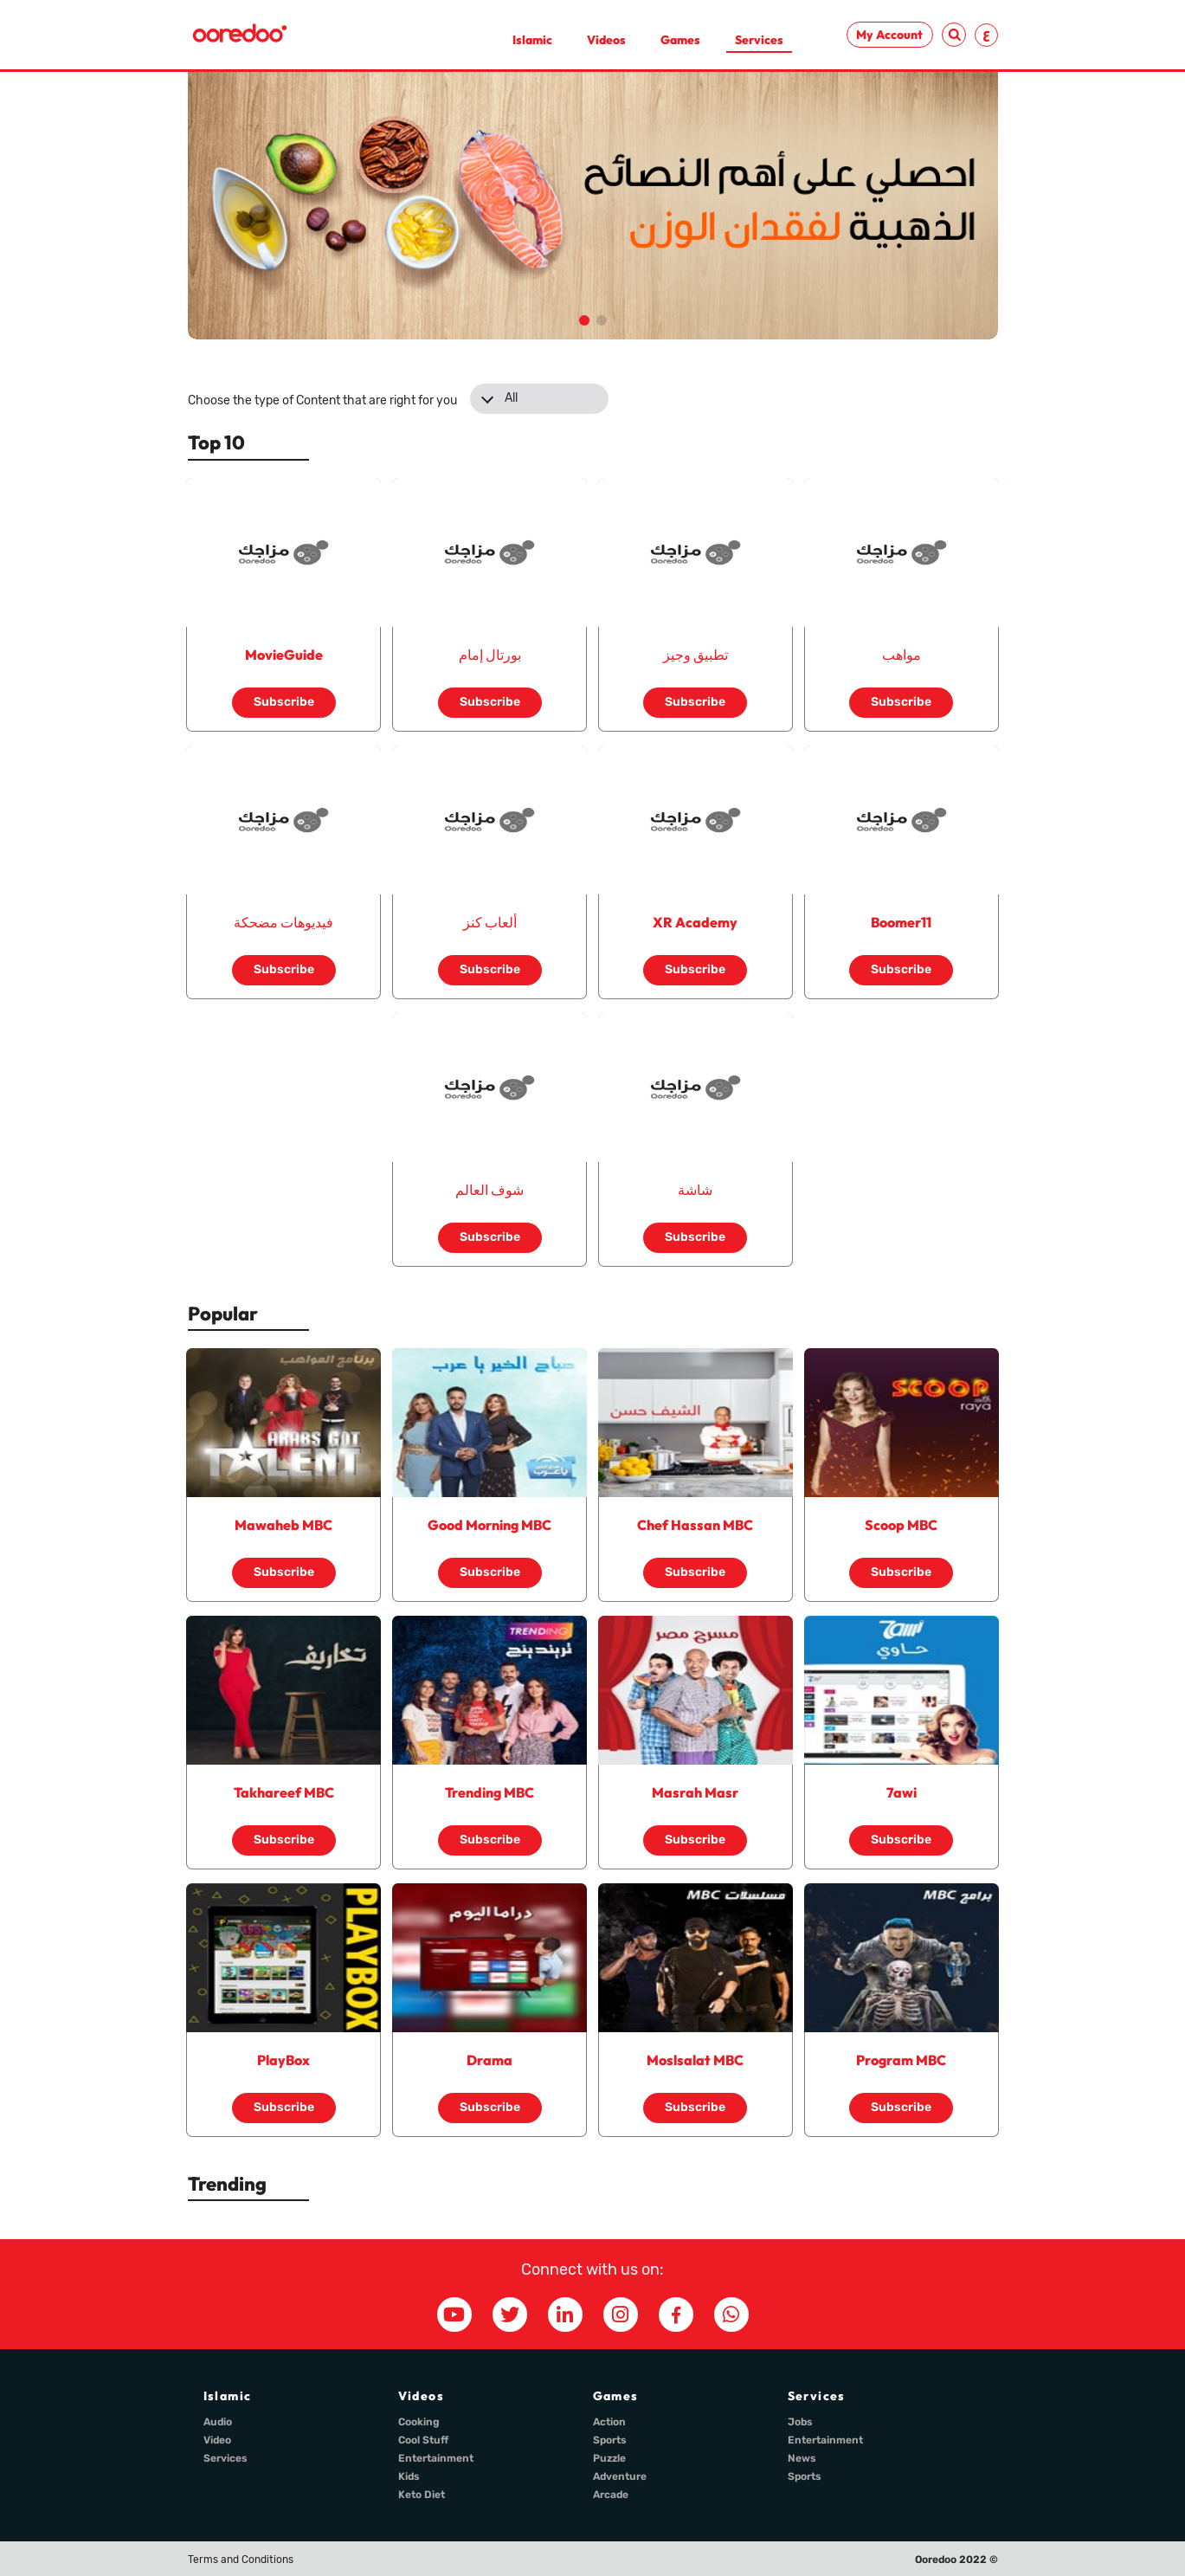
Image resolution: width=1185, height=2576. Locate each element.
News (802, 2458)
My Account (889, 34)
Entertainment (435, 2458)
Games (680, 40)
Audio (217, 2422)
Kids (409, 2476)
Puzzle (609, 2458)
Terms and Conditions (240, 2559)
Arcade (610, 2495)
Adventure (620, 2476)
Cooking (419, 2422)
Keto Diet (421, 2495)
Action (609, 2422)
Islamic (532, 40)
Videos (606, 40)
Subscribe (284, 701)
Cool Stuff (423, 2440)
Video (217, 2440)
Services (759, 40)
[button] (584, 320)
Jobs (800, 2422)
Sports (610, 2440)
